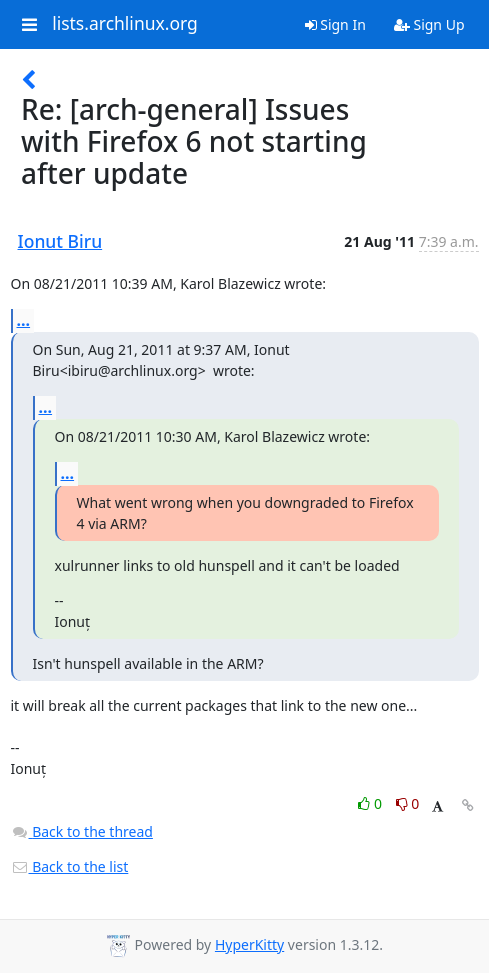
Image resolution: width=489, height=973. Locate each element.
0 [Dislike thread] (408, 803)
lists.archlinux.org (125, 24)
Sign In (335, 24)
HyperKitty (249, 944)
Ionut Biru (60, 241)
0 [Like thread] (371, 803)
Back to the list (70, 866)
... (24, 320)
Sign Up (429, 24)
